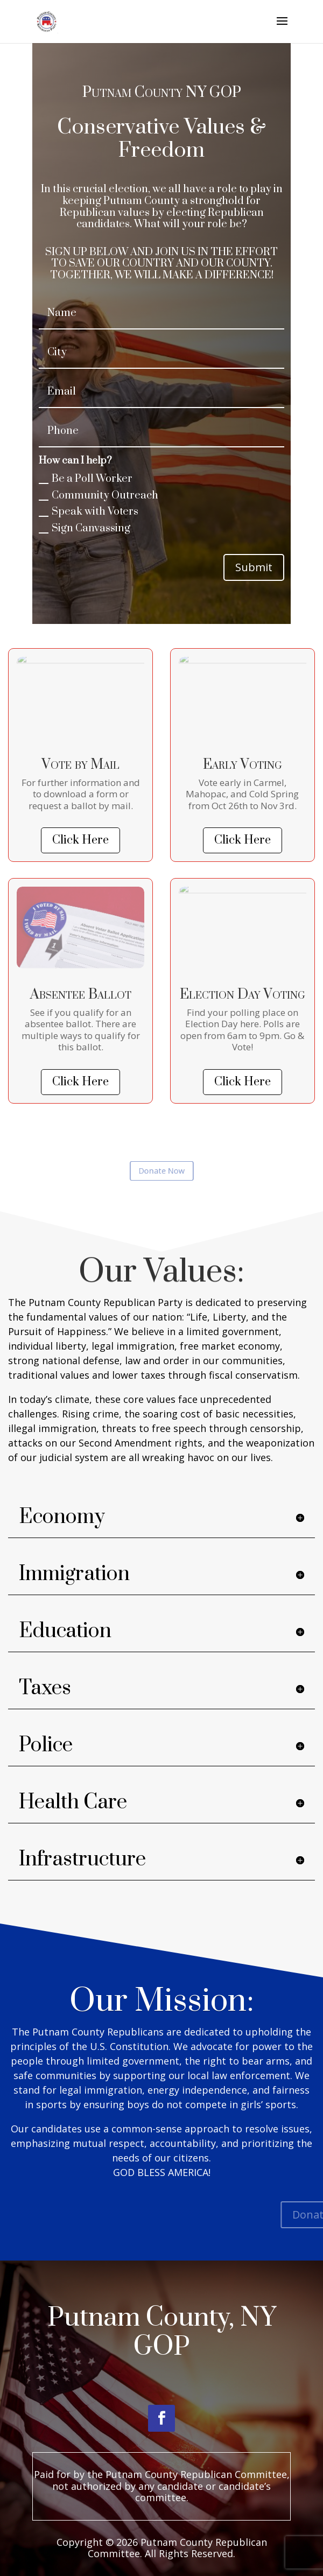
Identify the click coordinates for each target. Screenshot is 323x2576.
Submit (253, 567)
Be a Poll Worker (85, 479)
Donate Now (161, 1171)
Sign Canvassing (84, 528)
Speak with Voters (88, 511)
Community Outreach (98, 495)
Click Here (80, 840)
